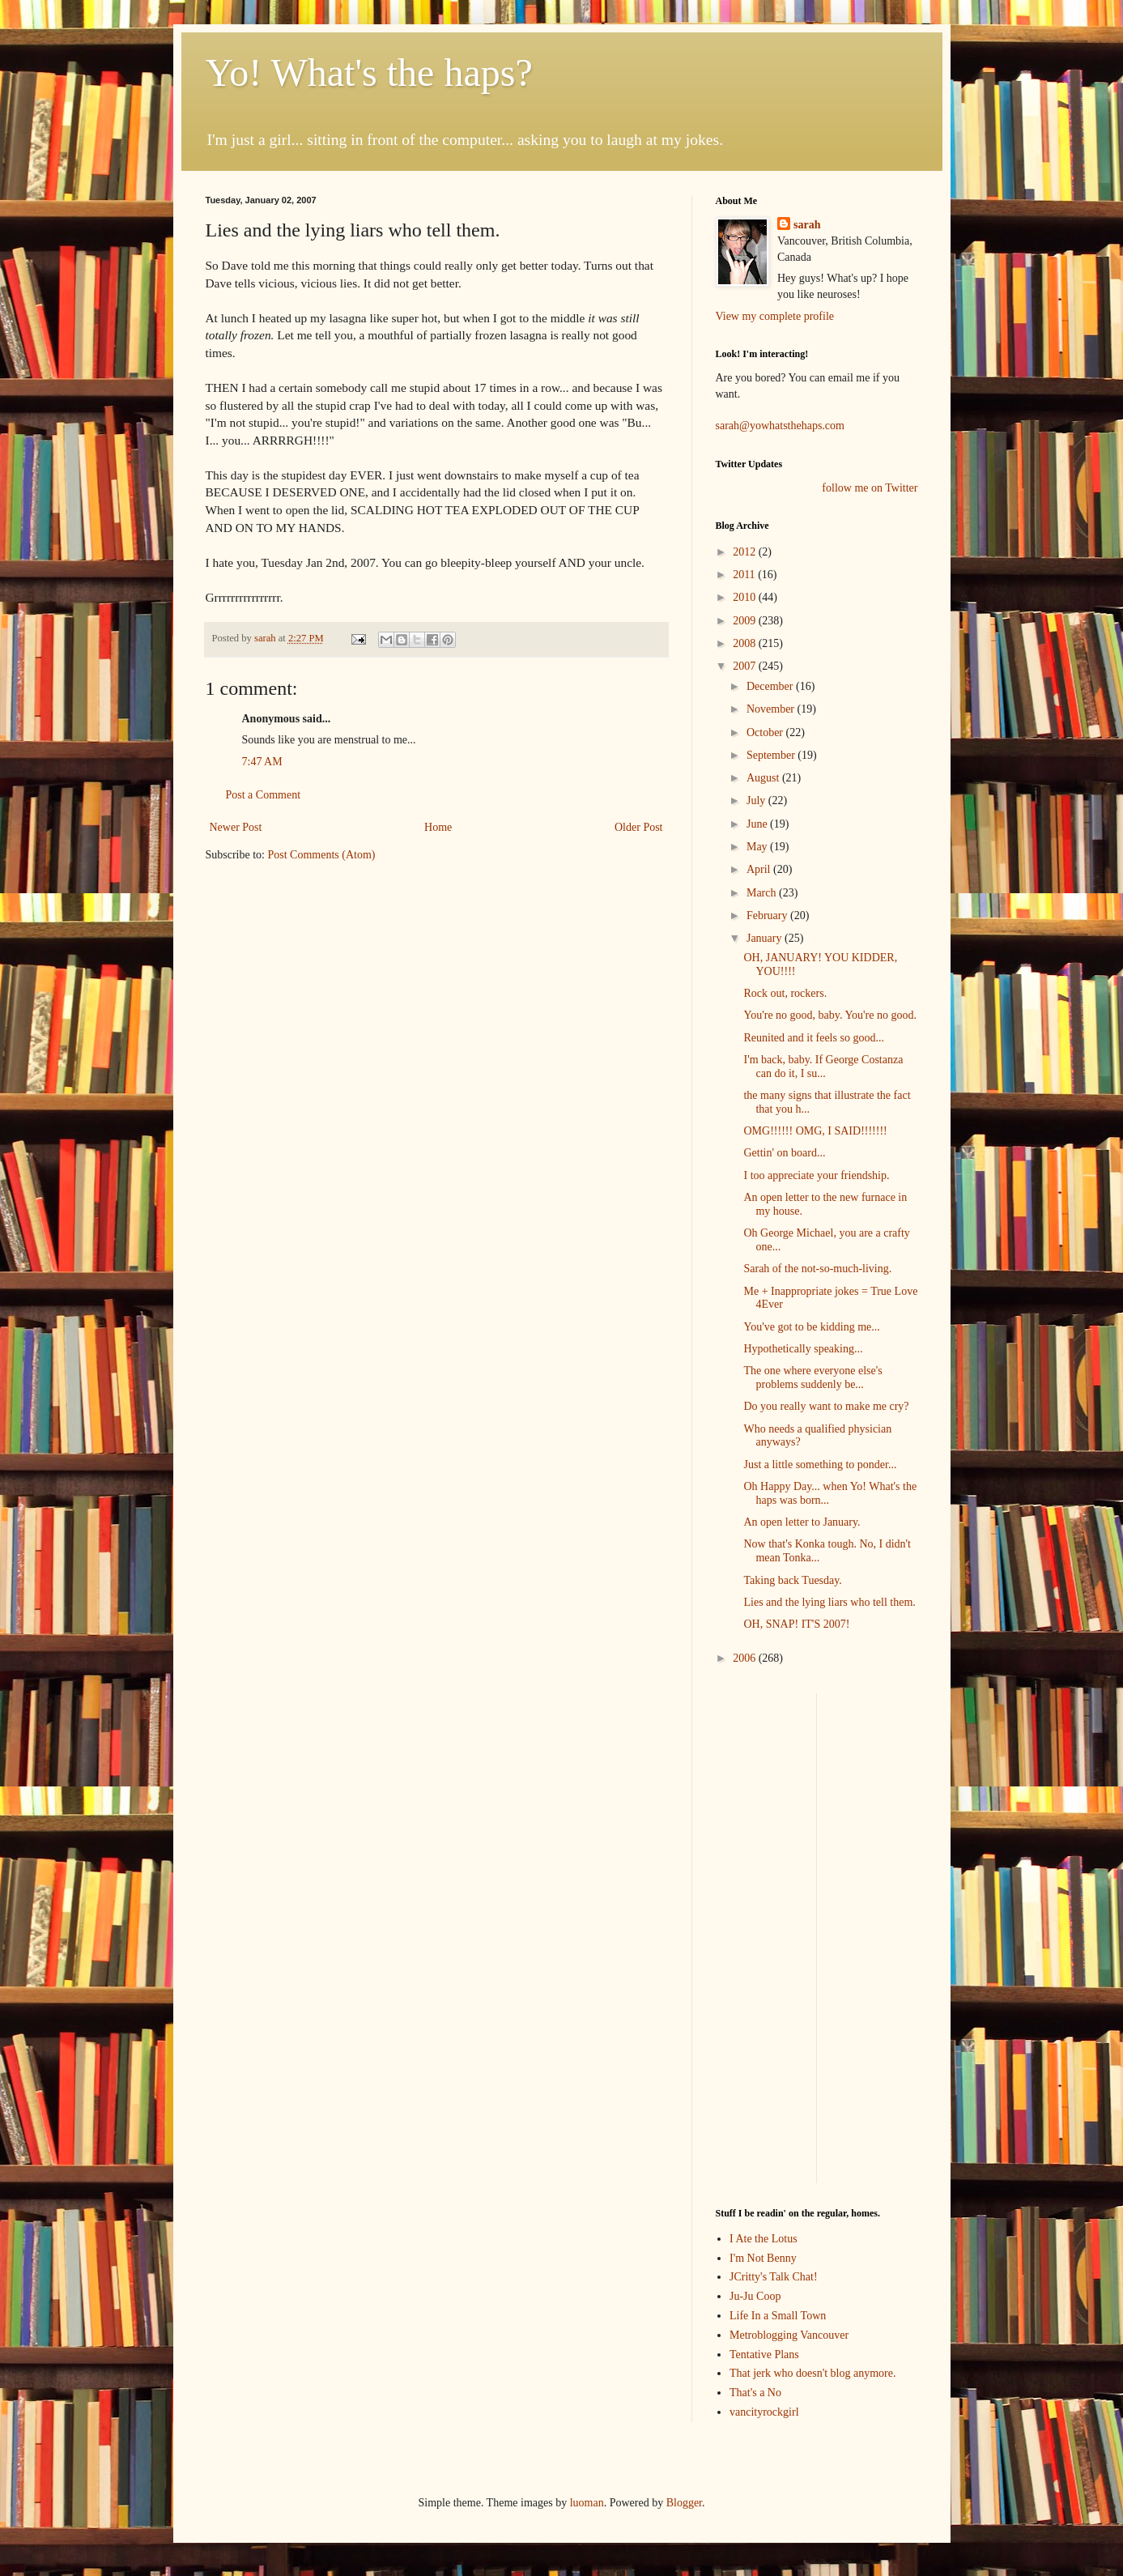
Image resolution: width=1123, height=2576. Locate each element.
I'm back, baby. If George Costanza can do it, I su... (823, 1066)
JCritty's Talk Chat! (774, 2277)
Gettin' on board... (784, 1153)
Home (438, 827)
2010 (746, 597)
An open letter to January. (801, 1522)
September (772, 755)
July (757, 800)
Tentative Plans (764, 2354)
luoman (587, 2503)
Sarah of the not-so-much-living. (817, 1268)
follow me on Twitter (869, 488)
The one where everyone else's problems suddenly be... (812, 1377)
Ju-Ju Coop (755, 2296)
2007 (746, 666)
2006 (746, 1658)
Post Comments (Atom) (322, 855)
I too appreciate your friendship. (816, 1175)
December (771, 686)
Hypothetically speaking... (802, 1349)
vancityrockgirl (764, 2412)
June (758, 824)
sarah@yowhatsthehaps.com (780, 425)
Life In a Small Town (778, 2316)
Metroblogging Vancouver (789, 2335)
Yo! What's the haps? (369, 72)
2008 (746, 643)
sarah (266, 638)
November (772, 709)
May (758, 847)
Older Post (639, 827)
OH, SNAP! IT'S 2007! (796, 1624)
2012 (746, 552)
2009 (746, 621)
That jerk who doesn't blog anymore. (812, 2373)
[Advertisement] (764, 1936)
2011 (745, 574)
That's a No (755, 2393)
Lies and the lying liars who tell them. (829, 1602)
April (760, 869)
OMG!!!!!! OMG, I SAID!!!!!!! (815, 1131)
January (766, 938)
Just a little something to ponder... (819, 1464)
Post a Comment (263, 795)
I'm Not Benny (763, 2258)
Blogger (684, 2503)
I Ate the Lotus (764, 2239)
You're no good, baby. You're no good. (830, 1015)
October (766, 732)
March (763, 893)
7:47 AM (262, 762)
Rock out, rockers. (785, 993)
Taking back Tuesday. (792, 1580)
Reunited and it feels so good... (813, 1038)
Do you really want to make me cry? (825, 1406)
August (764, 778)
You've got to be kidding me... (811, 1327)
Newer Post (236, 827)
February (768, 915)
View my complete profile (775, 316)
